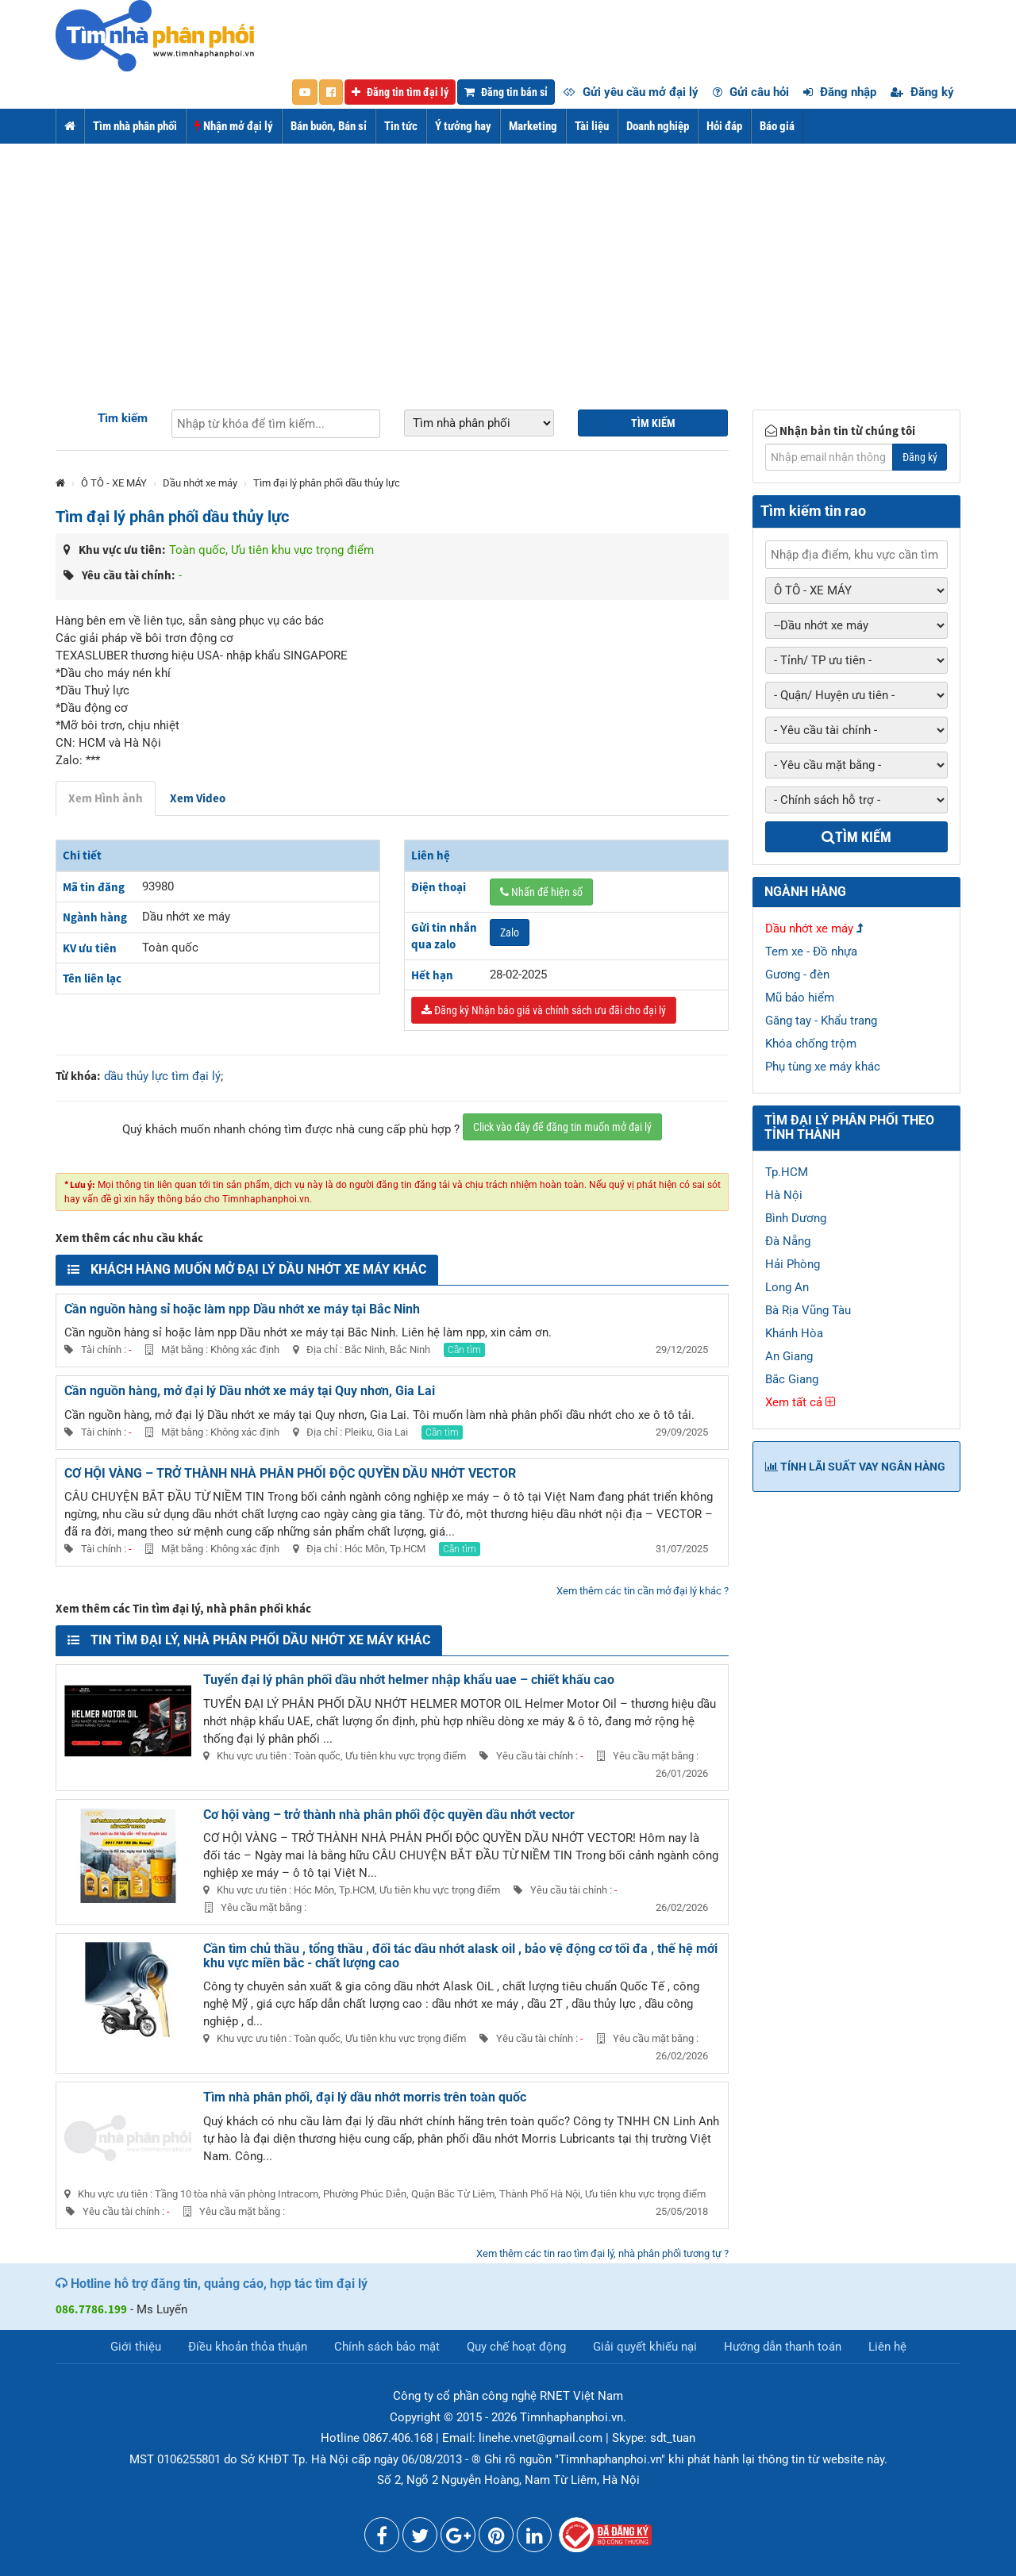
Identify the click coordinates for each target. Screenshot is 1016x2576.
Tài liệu (592, 126)
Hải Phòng (792, 1264)
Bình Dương (795, 1218)
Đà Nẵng (787, 1241)
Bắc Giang (791, 1379)
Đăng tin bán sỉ (506, 92)
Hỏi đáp (724, 126)
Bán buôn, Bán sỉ (329, 126)
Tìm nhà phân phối (135, 126)
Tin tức (401, 126)
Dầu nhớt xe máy (200, 483)
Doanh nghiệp (657, 126)
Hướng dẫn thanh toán (782, 2347)
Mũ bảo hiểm (799, 997)
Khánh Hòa (794, 1333)
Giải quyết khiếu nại (645, 2347)
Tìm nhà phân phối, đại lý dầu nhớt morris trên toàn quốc (364, 2097)
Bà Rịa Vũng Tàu (808, 1310)
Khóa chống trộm (810, 1043)
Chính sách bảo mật (387, 2347)
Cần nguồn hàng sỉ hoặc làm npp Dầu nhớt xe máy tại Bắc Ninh (242, 1309)
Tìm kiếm (123, 418)
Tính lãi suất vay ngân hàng (855, 1466)
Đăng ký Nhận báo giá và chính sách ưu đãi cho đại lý (543, 1010)
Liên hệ (887, 2347)
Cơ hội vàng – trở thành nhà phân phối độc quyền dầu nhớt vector (389, 1814)
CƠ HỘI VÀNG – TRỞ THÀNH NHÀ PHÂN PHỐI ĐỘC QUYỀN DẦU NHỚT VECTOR (290, 1473)
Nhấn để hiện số (541, 892)
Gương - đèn (797, 974)
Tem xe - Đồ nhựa (811, 951)
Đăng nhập (839, 92)
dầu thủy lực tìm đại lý (162, 1076)
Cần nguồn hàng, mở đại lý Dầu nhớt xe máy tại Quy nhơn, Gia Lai (249, 1390)
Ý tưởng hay (463, 126)
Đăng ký (922, 92)
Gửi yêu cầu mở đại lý (630, 92)
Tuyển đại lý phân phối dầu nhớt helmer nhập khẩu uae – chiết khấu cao (408, 1679)
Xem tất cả (800, 1402)
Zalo (509, 932)
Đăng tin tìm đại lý (400, 92)
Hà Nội (783, 1195)
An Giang (789, 1356)
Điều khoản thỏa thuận (247, 2347)
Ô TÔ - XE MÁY (114, 483)
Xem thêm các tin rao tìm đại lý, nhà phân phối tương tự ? (602, 2253)
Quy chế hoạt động (516, 2347)
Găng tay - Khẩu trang (821, 1020)
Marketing (533, 126)
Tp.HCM (786, 1172)
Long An (787, 1287)
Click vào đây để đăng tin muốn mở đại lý (562, 1127)
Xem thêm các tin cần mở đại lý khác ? (642, 1591)
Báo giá (777, 126)
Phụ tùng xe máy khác (822, 1066)
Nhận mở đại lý (233, 126)
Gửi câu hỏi (751, 92)
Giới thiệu (135, 2347)
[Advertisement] (508, 263)
